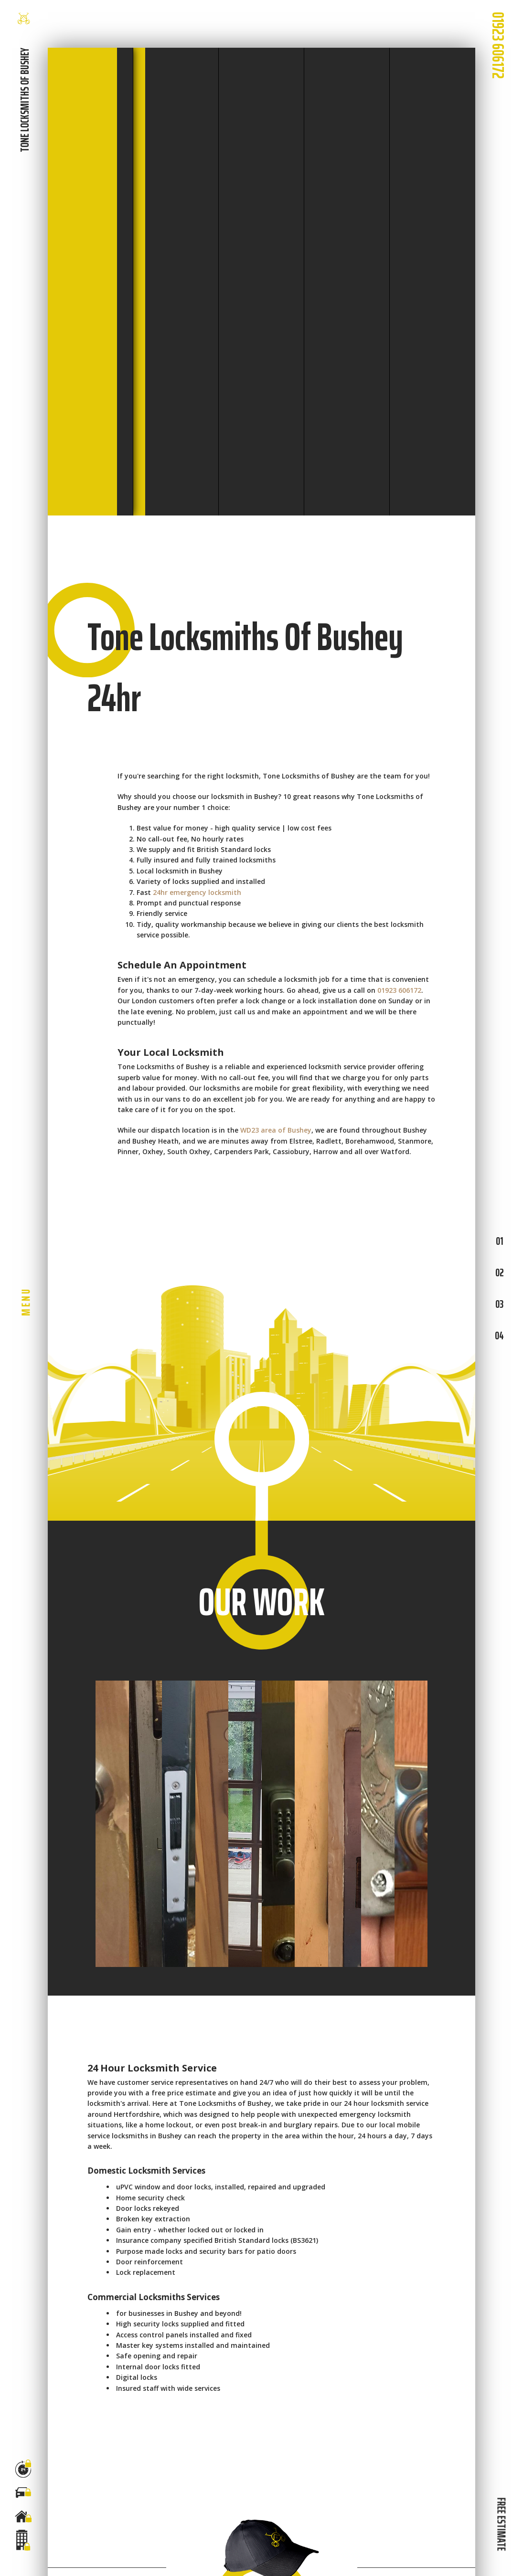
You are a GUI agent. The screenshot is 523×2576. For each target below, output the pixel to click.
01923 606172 (399, 990)
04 (499, 1335)
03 (499, 1304)
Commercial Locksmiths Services (153, 2297)
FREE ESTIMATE (501, 2524)
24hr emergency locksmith (197, 892)
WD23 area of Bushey (275, 1130)
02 (499, 1272)
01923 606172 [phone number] (498, 45)
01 (499, 1241)
